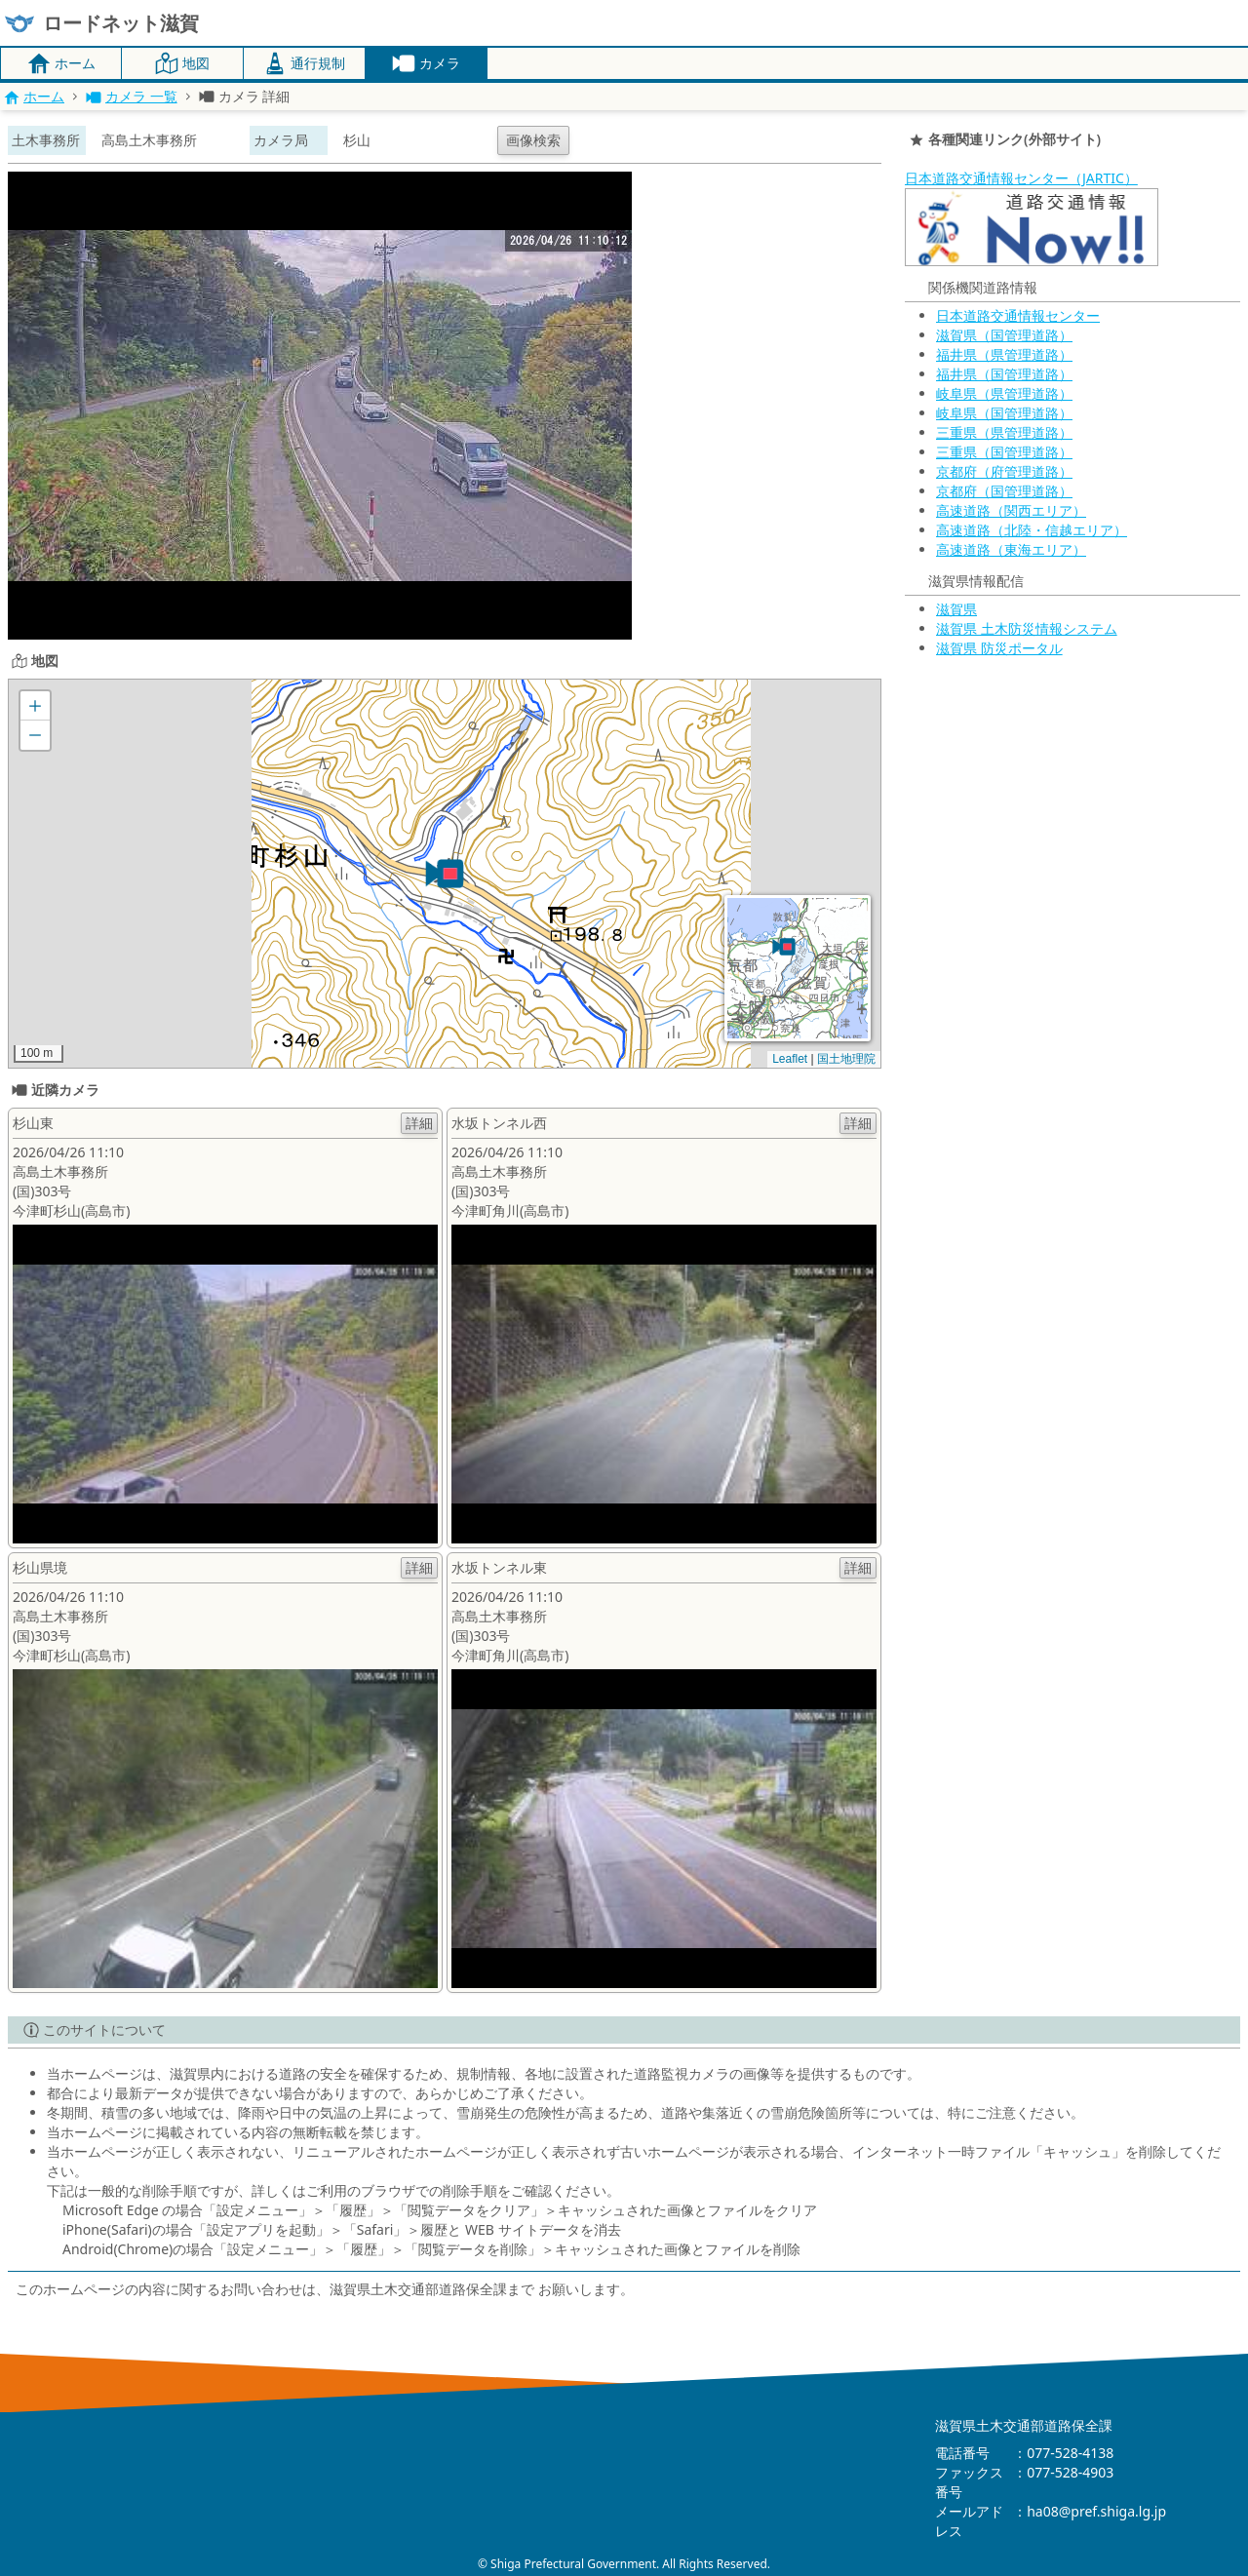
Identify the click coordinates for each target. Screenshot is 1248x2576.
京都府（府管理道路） (1004, 471)
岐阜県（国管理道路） (1004, 413)
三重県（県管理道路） (1004, 432)
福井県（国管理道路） (1004, 374)
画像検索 (533, 140)
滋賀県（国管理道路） (1004, 335)
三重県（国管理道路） (1004, 452)
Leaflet (789, 1059)
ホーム (34, 96)
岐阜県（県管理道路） (1004, 393)
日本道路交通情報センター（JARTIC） (1021, 178)
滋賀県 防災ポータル (999, 648)
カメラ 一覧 (131, 96)
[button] (444, 873)
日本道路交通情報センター (1018, 315)
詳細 (419, 1122)
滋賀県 (956, 609)
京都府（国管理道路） (1004, 491)
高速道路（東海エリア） (1011, 549)
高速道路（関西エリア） (1011, 510)
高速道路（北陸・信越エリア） (1031, 530)
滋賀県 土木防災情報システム (1026, 628)
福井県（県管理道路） (1004, 354)
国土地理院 (846, 1059)
